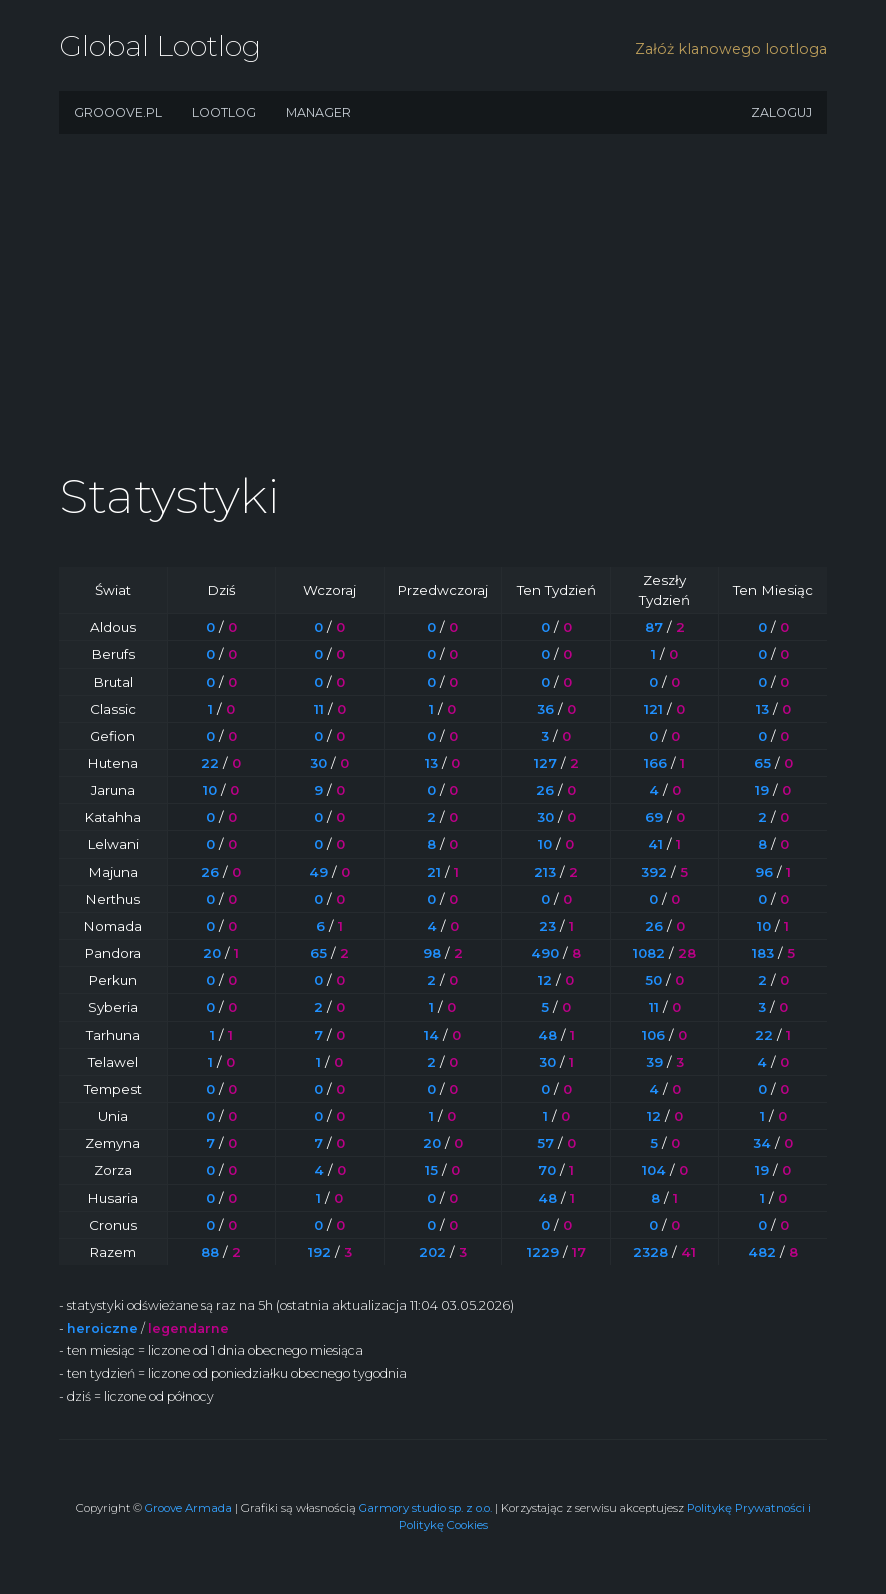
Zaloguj (781, 112)
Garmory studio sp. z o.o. (425, 1508)
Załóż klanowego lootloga (731, 49)
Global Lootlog (160, 45)
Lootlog (224, 112)
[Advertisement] (443, 310)
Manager (318, 112)
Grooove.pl (118, 112)
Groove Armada (188, 1508)
